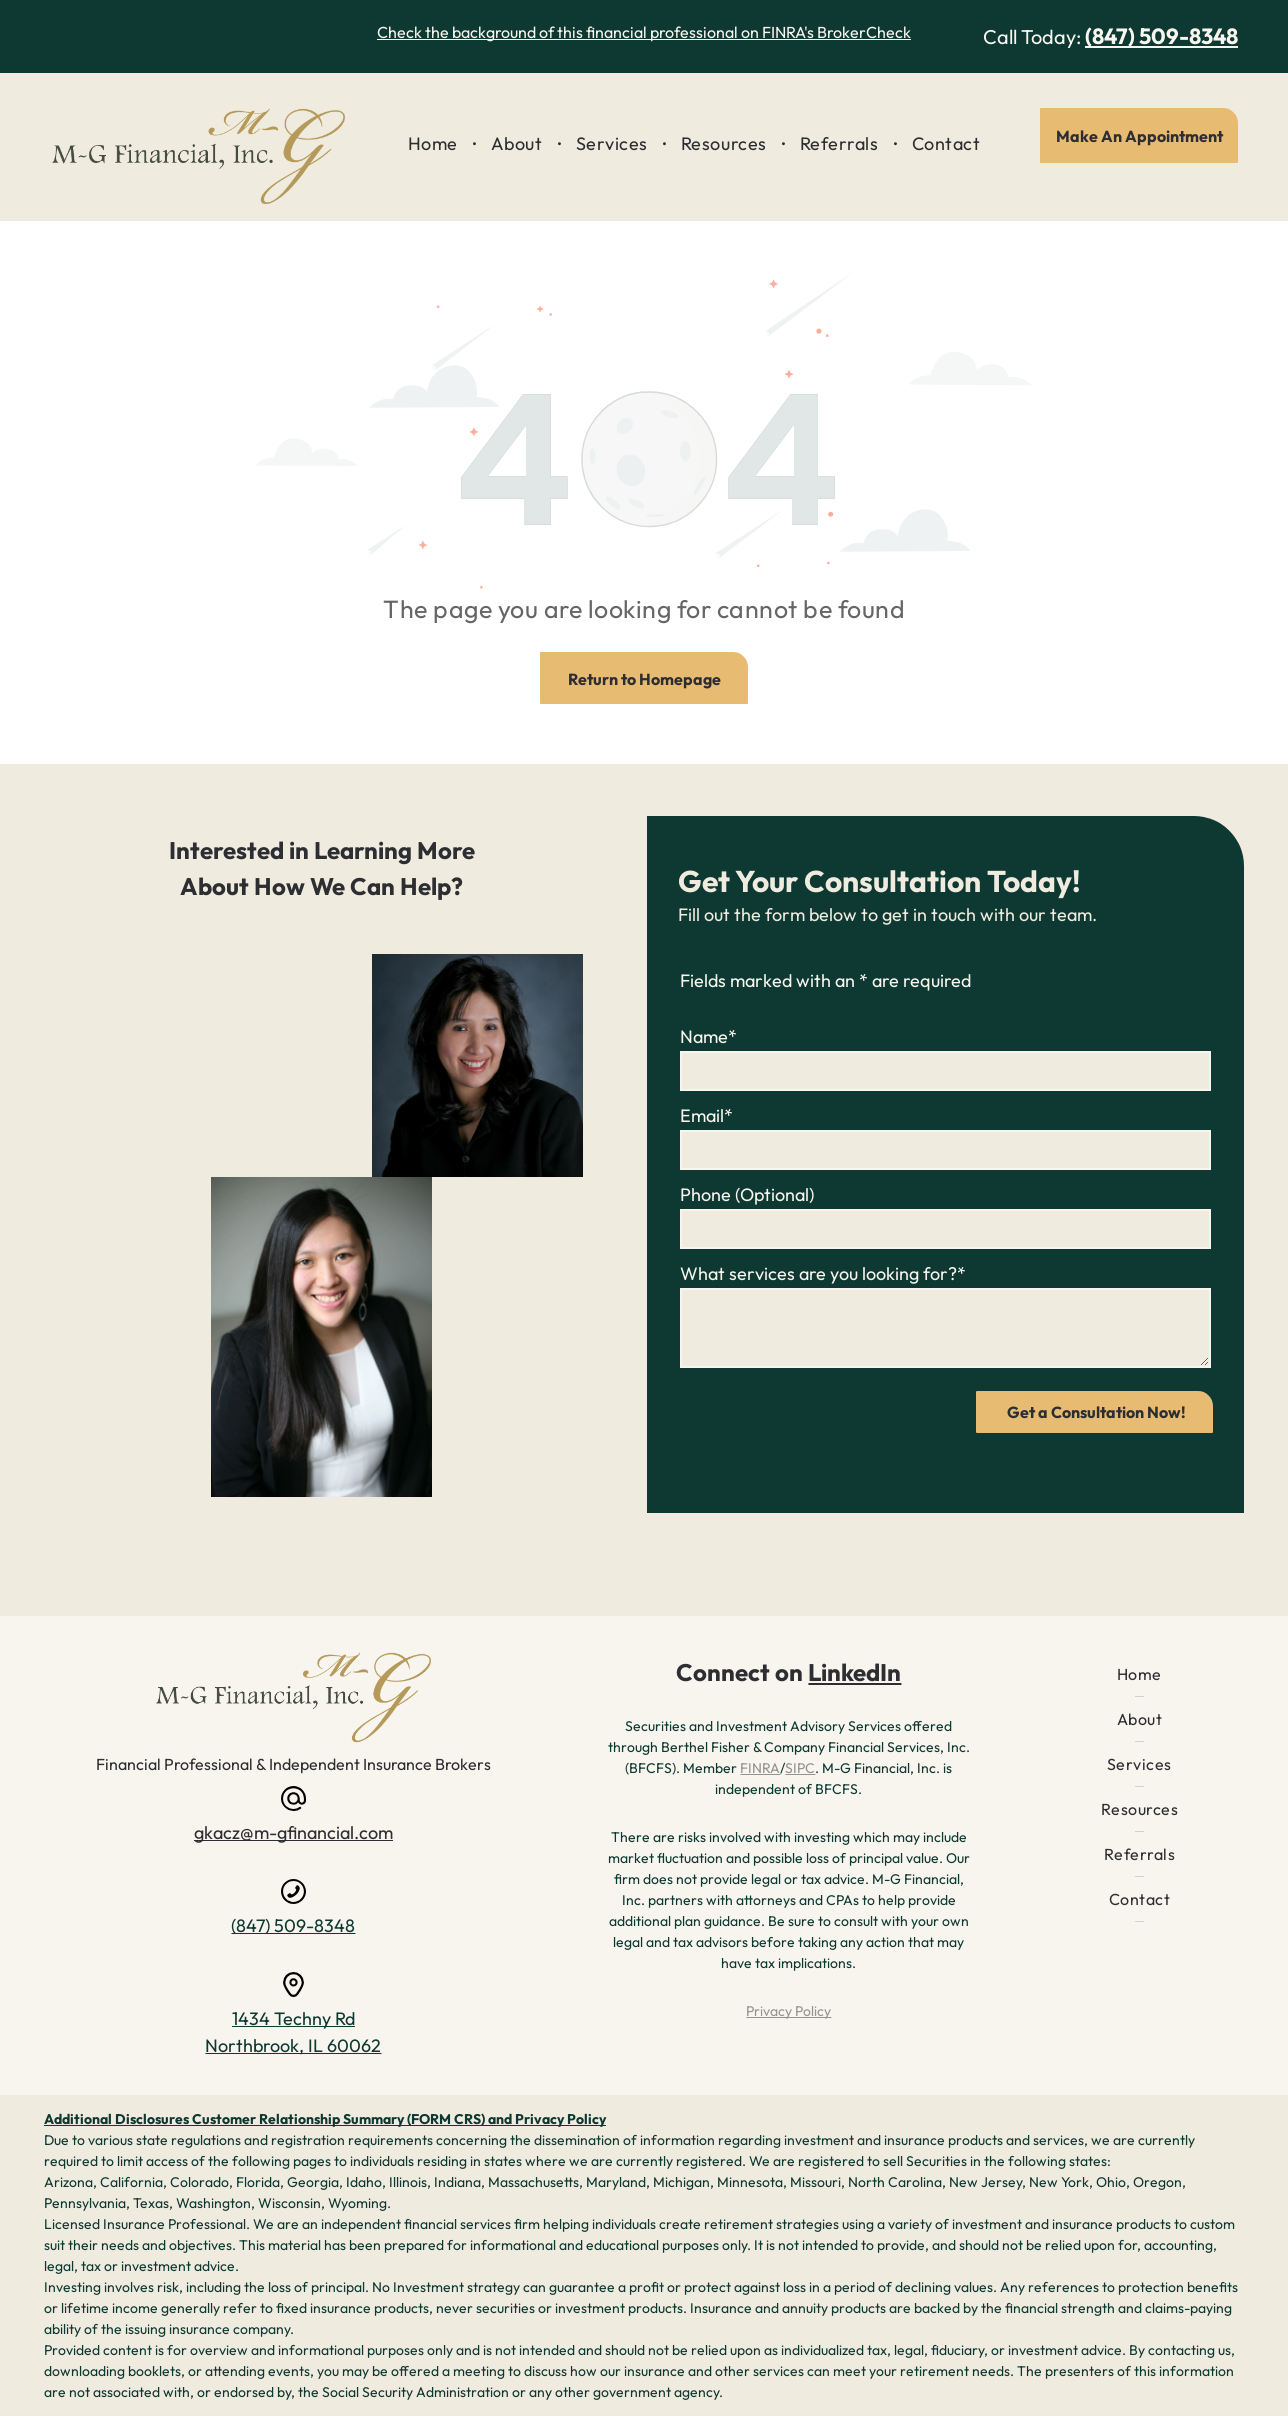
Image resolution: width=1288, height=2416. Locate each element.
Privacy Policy (788, 2011)
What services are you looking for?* (823, 1273)
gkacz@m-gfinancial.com (293, 1832)
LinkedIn (854, 1672)
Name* (708, 1036)
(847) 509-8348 (1161, 36)
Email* (706, 1115)
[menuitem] (434, 144)
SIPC (800, 1768)
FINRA (760, 1768)
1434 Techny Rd (293, 2018)
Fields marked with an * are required (825, 980)
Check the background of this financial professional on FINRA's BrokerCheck (644, 32)
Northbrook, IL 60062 (293, 2045)
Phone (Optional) (747, 1194)
